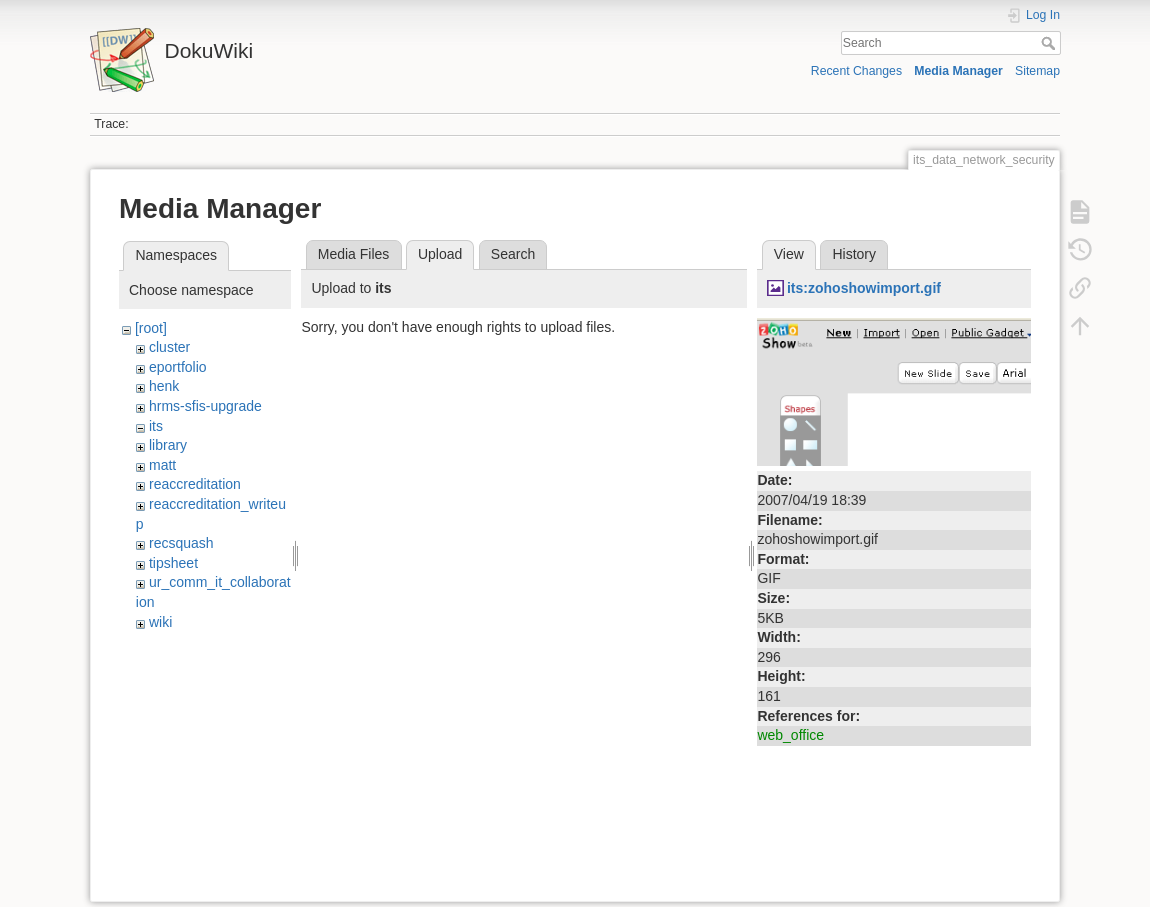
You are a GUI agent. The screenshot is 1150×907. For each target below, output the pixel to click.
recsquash (181, 543)
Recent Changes (856, 71)
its (156, 426)
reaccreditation (195, 484)
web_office (790, 735)
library (168, 445)
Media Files (354, 254)
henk (164, 386)
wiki (160, 622)
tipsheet (173, 563)
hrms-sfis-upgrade (205, 406)
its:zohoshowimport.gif (864, 288)
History (854, 254)
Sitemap (1037, 71)
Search (1050, 43)
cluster (169, 347)
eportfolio (178, 367)
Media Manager (958, 71)
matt (162, 465)
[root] (151, 328)
